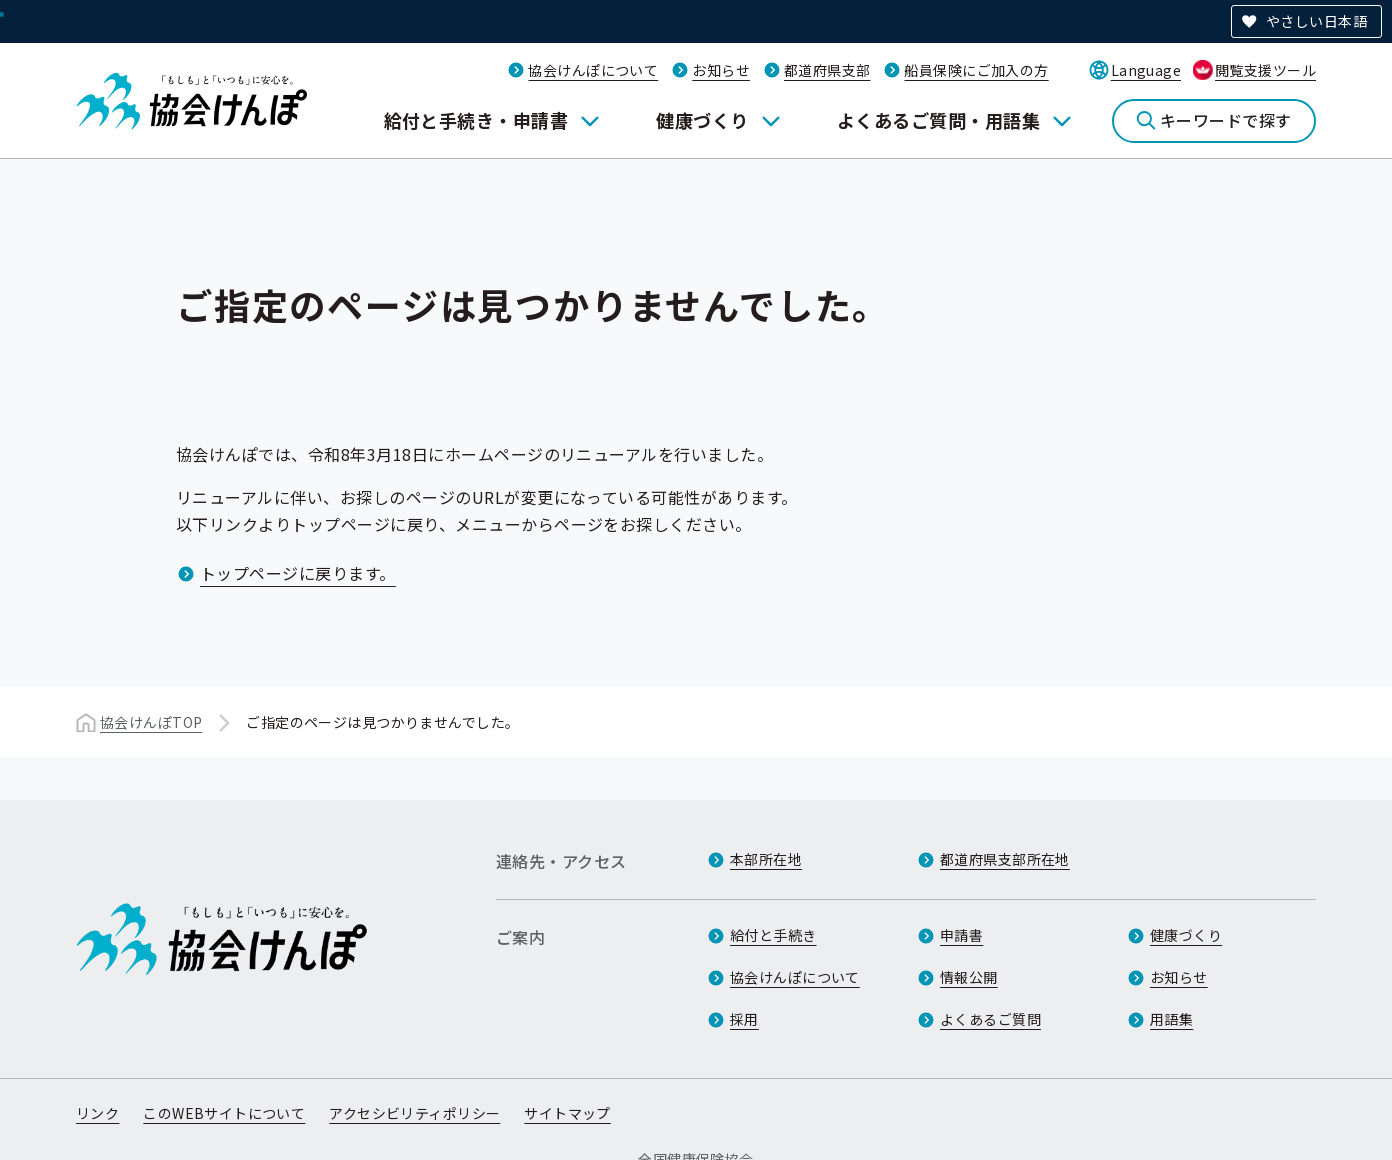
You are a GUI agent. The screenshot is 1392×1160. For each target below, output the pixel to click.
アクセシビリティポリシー (414, 1113)
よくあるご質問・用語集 (938, 120)
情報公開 (969, 977)
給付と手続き (773, 935)
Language (1146, 70)
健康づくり (702, 120)
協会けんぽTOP (151, 722)
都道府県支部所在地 (1005, 859)
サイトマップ (567, 1113)
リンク (97, 1113)
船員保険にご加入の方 (976, 70)
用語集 (1171, 1019)
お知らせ (721, 70)
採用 (744, 1019)
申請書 (961, 935)
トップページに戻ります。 (298, 573)
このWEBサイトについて (224, 1113)
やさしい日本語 (1316, 21)
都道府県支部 (827, 70)
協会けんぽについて (593, 70)
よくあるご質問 (990, 1019)
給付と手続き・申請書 (476, 120)
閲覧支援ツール (1265, 70)
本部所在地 (766, 859)
